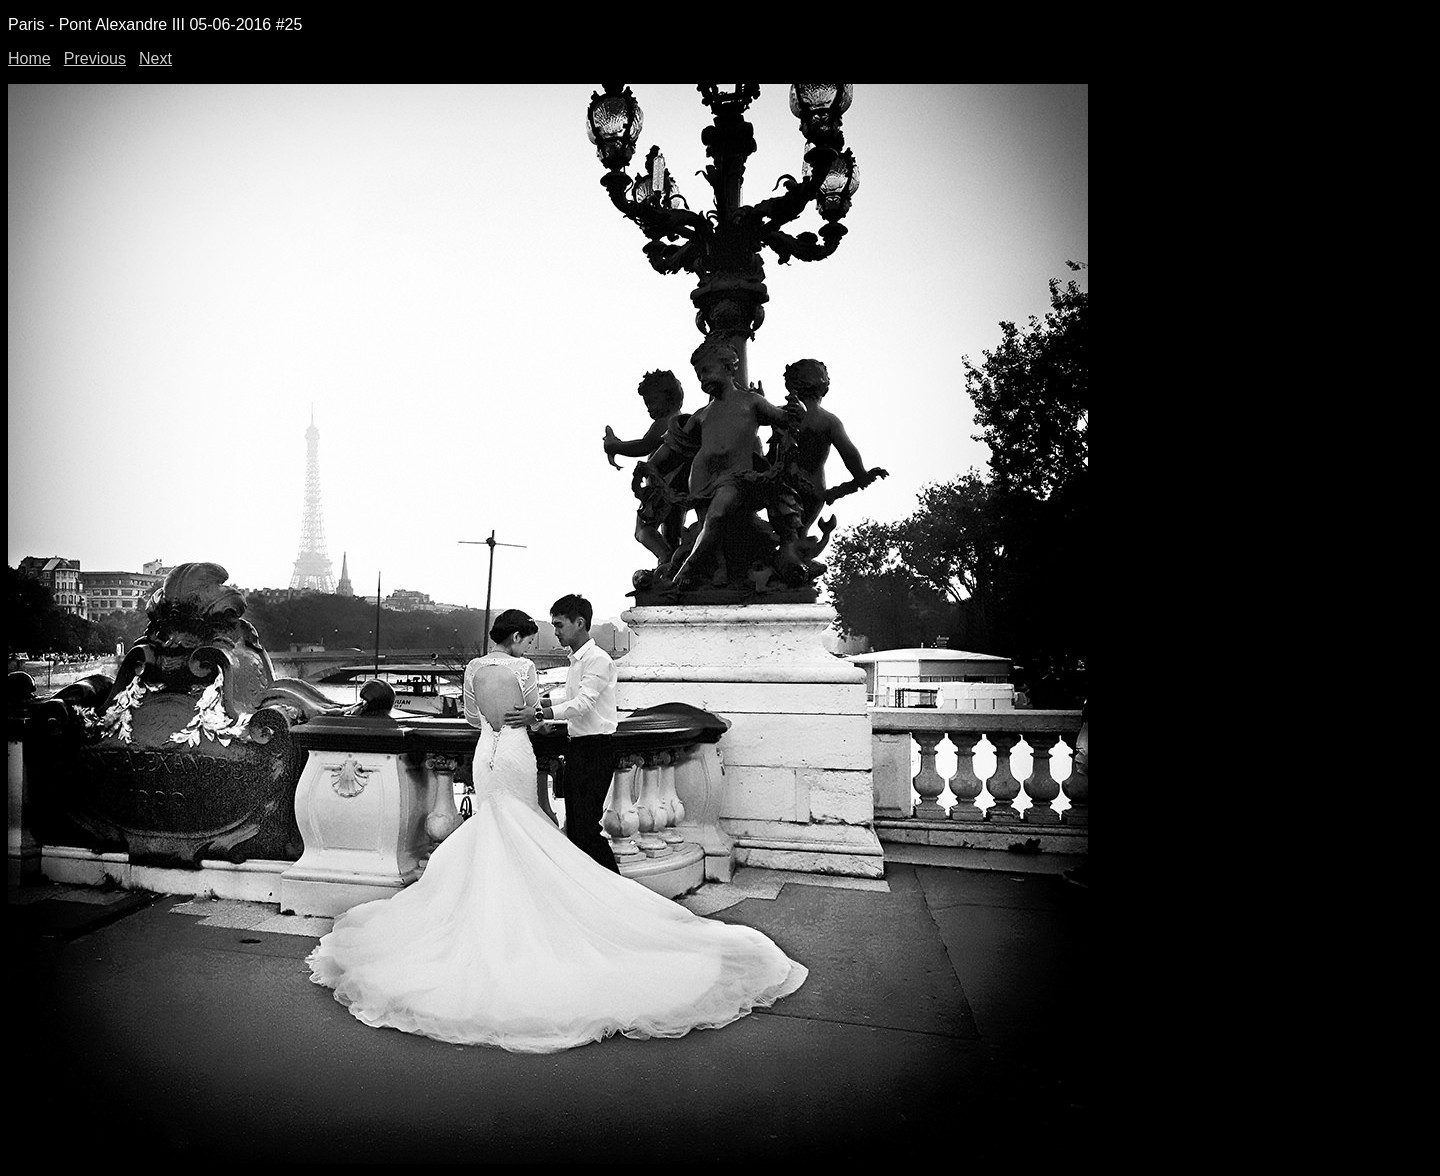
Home (29, 58)
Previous (95, 58)
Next (155, 58)
